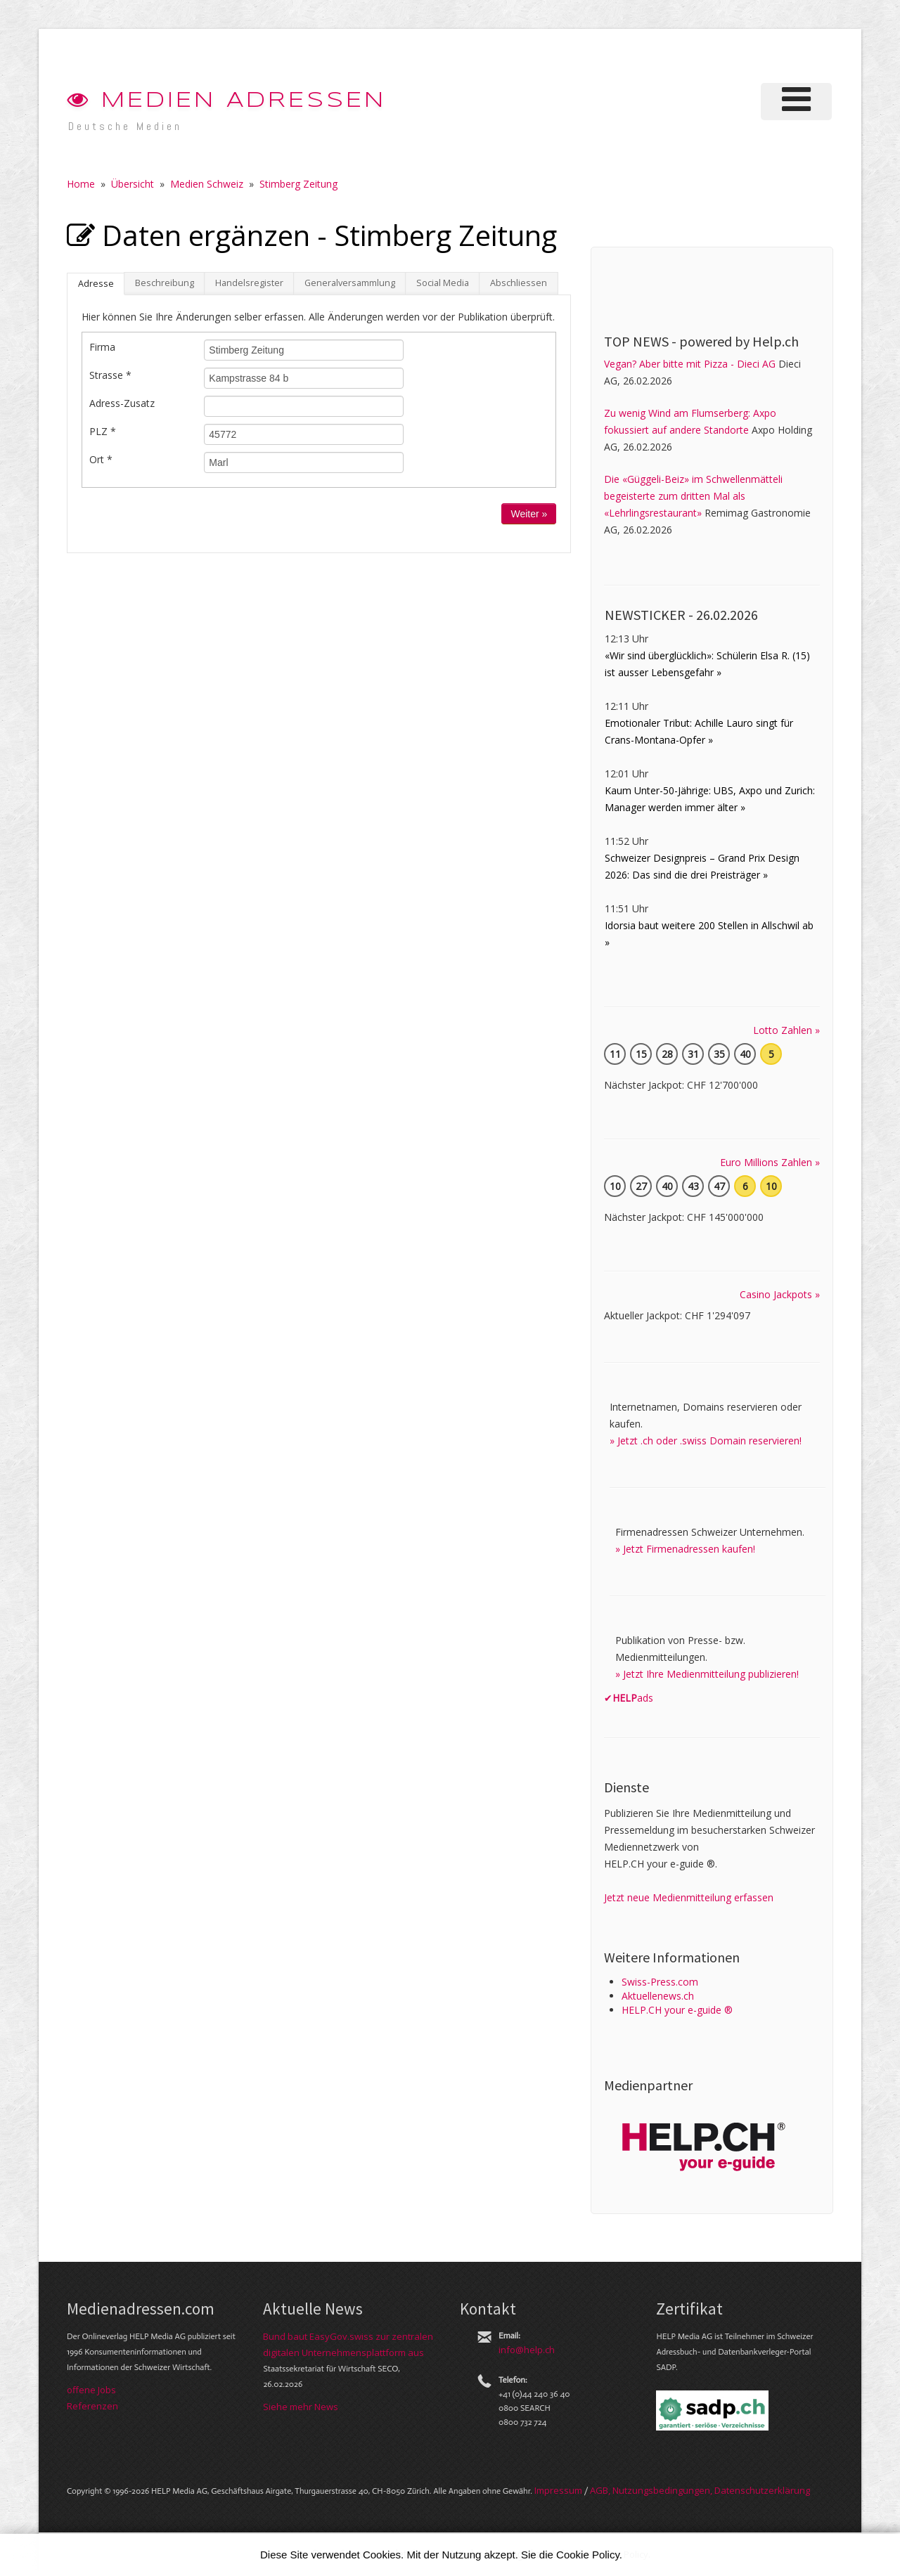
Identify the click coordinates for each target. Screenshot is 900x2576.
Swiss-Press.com (660, 1981)
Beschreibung (164, 283)
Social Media (442, 283)
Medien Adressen (226, 101)
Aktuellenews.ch (658, 1995)
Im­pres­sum (558, 2490)
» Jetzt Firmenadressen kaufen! (685, 1548)
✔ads (628, 1697)
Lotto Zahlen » (786, 1030)
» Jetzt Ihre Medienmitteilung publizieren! (707, 1674)
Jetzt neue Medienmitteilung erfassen (688, 1897)
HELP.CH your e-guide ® (677, 2010)
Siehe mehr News (300, 2406)
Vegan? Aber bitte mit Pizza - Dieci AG (690, 363)
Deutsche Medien (125, 126)
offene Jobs (91, 2389)
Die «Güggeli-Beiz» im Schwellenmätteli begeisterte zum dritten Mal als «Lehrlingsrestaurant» (693, 495)
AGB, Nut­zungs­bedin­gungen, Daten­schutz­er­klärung (700, 2490)
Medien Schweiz (206, 183)
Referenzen (92, 2406)
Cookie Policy (587, 2555)
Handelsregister (249, 283)
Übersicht (132, 183)
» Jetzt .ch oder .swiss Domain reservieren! (706, 1440)
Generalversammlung (349, 283)
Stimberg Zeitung (298, 183)
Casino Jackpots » (780, 1294)
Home (81, 183)
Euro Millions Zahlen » (770, 1162)
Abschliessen (518, 283)
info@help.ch (527, 2349)
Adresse (96, 284)
